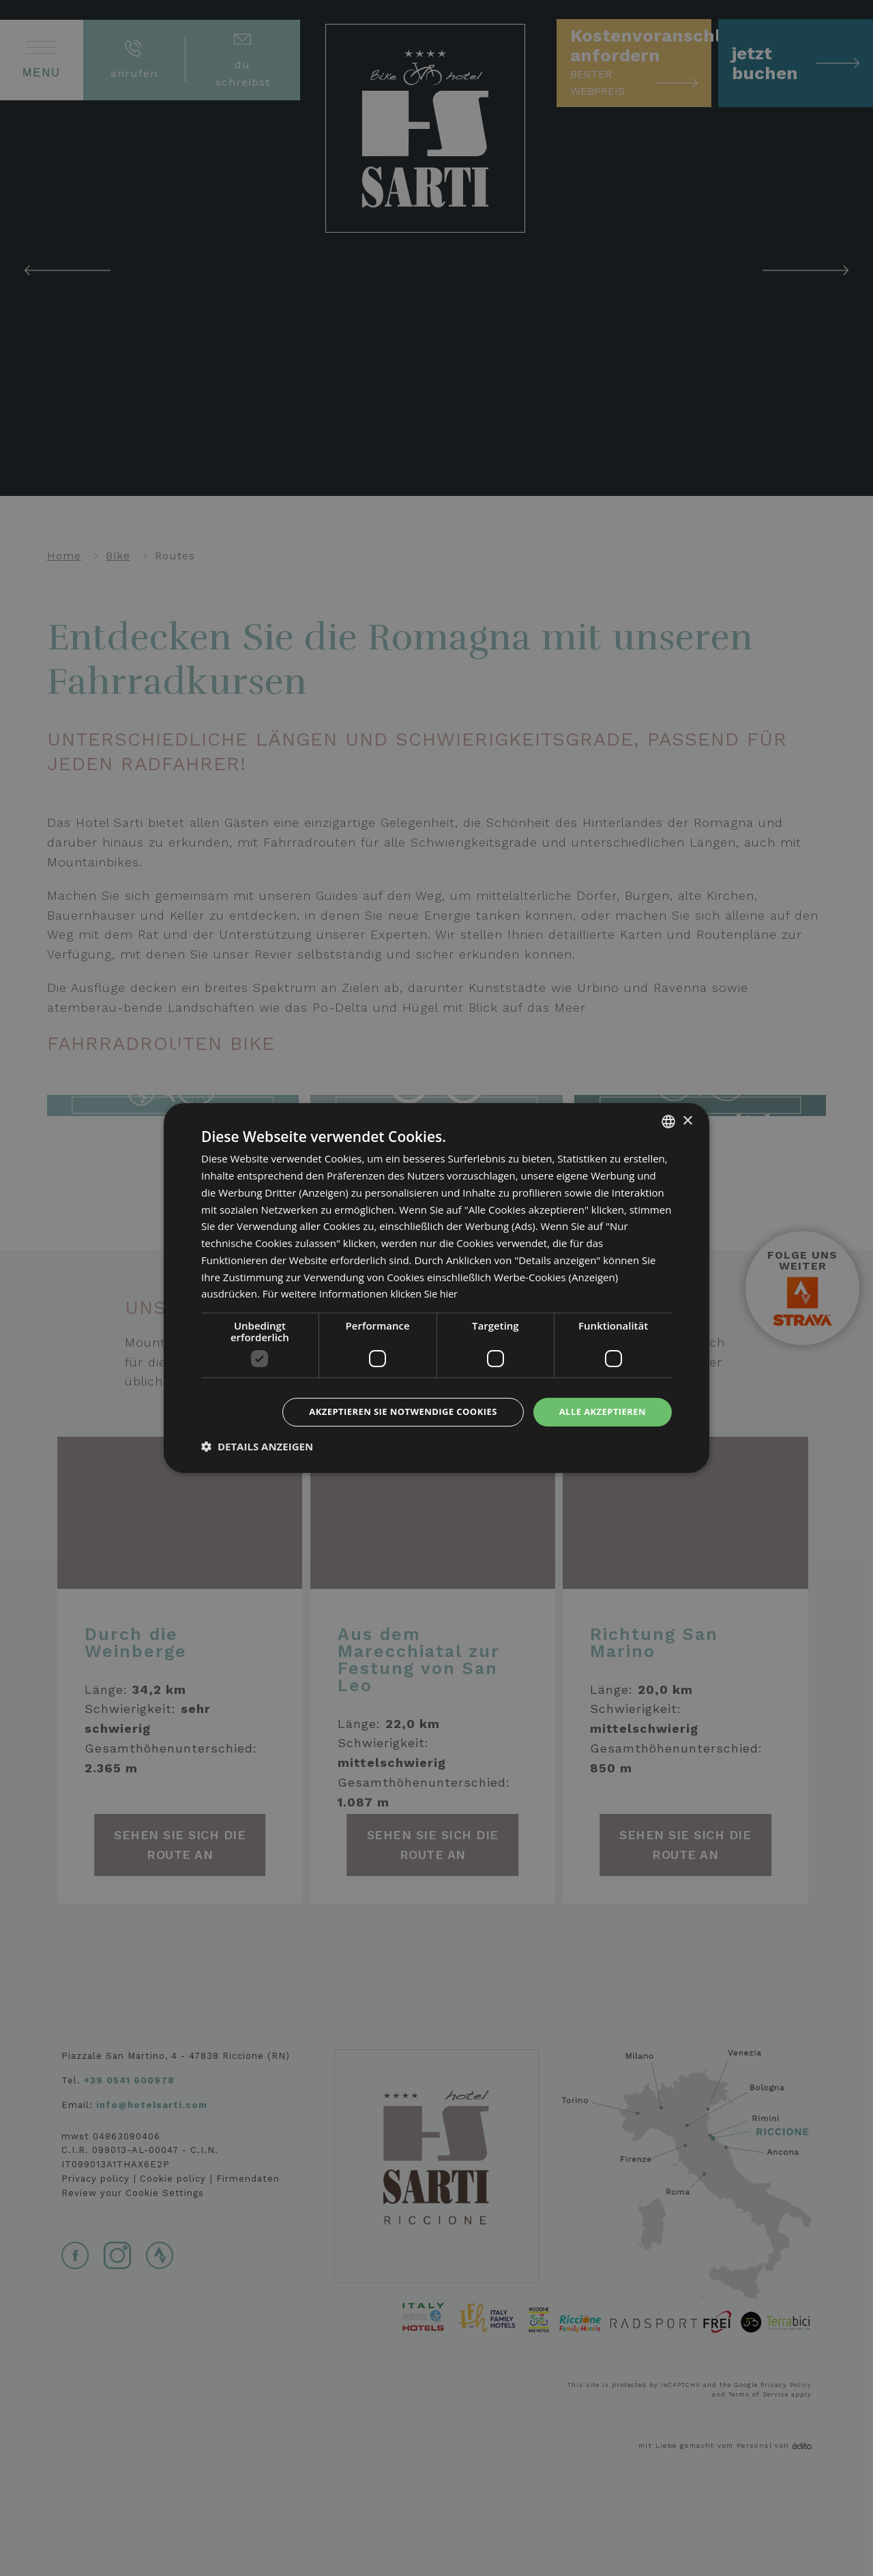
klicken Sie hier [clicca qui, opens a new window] (425, 1293)
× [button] (687, 1120)
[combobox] (668, 1121)
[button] (257, 1447)
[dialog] (436, 1288)
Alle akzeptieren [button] (599, 1411)
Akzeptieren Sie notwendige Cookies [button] (390, 1411)
